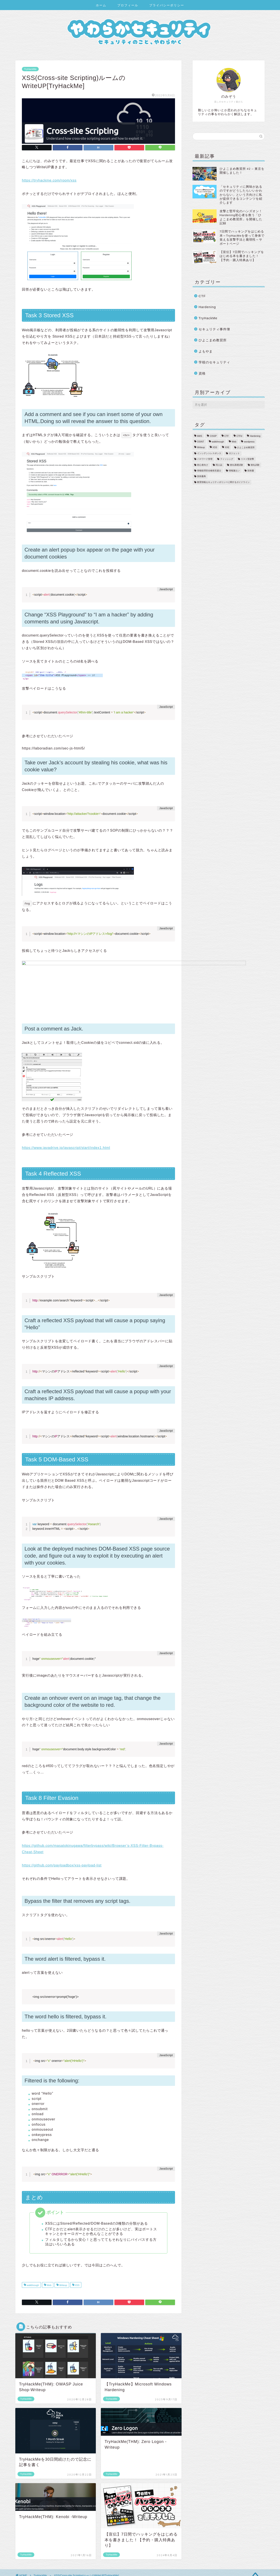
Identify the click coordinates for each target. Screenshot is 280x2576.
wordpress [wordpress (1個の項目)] (249, 442)
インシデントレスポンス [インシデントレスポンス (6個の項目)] (209, 453)
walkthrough (32, 2269)
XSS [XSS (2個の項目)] (215, 447)
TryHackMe (30, 69)
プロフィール (127, 5)
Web (48, 2269)
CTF (202, 296)
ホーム (101, 5)
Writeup (63, 2269)
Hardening (207, 307)
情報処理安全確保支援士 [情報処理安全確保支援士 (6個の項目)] (209, 470)
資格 (202, 373)
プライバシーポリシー (166, 5)
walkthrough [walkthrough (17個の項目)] (218, 442)
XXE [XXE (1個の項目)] (227, 447)
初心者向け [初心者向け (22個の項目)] (202, 465)
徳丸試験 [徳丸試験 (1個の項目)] (255, 465)
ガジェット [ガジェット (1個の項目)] (234, 453)
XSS (77, 2269)
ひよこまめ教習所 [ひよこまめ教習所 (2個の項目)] (246, 447)
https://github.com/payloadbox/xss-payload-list (62, 1849)
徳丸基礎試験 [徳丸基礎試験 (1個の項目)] (236, 465)
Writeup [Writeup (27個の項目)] (201, 447)
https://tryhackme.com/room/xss (49, 180)
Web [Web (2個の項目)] (234, 442)
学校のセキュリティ (214, 362)
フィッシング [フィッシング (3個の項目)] (226, 459)
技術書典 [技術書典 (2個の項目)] (201, 476)
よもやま (206, 351)
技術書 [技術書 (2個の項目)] (250, 470)
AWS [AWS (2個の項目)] (199, 436)
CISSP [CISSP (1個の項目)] (213, 436)
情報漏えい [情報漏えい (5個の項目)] (234, 470)
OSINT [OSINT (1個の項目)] (200, 442)
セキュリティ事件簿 (214, 329)
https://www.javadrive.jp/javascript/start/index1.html (66, 1131)
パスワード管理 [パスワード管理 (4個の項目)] (204, 459)
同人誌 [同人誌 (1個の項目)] (219, 465)
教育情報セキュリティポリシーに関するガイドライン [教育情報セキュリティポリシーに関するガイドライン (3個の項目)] (223, 482)
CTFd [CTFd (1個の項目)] (239, 436)
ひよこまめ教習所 (213, 340)
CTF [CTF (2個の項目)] (226, 436)
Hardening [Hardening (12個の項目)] (255, 436)
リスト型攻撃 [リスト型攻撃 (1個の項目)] (247, 459)
